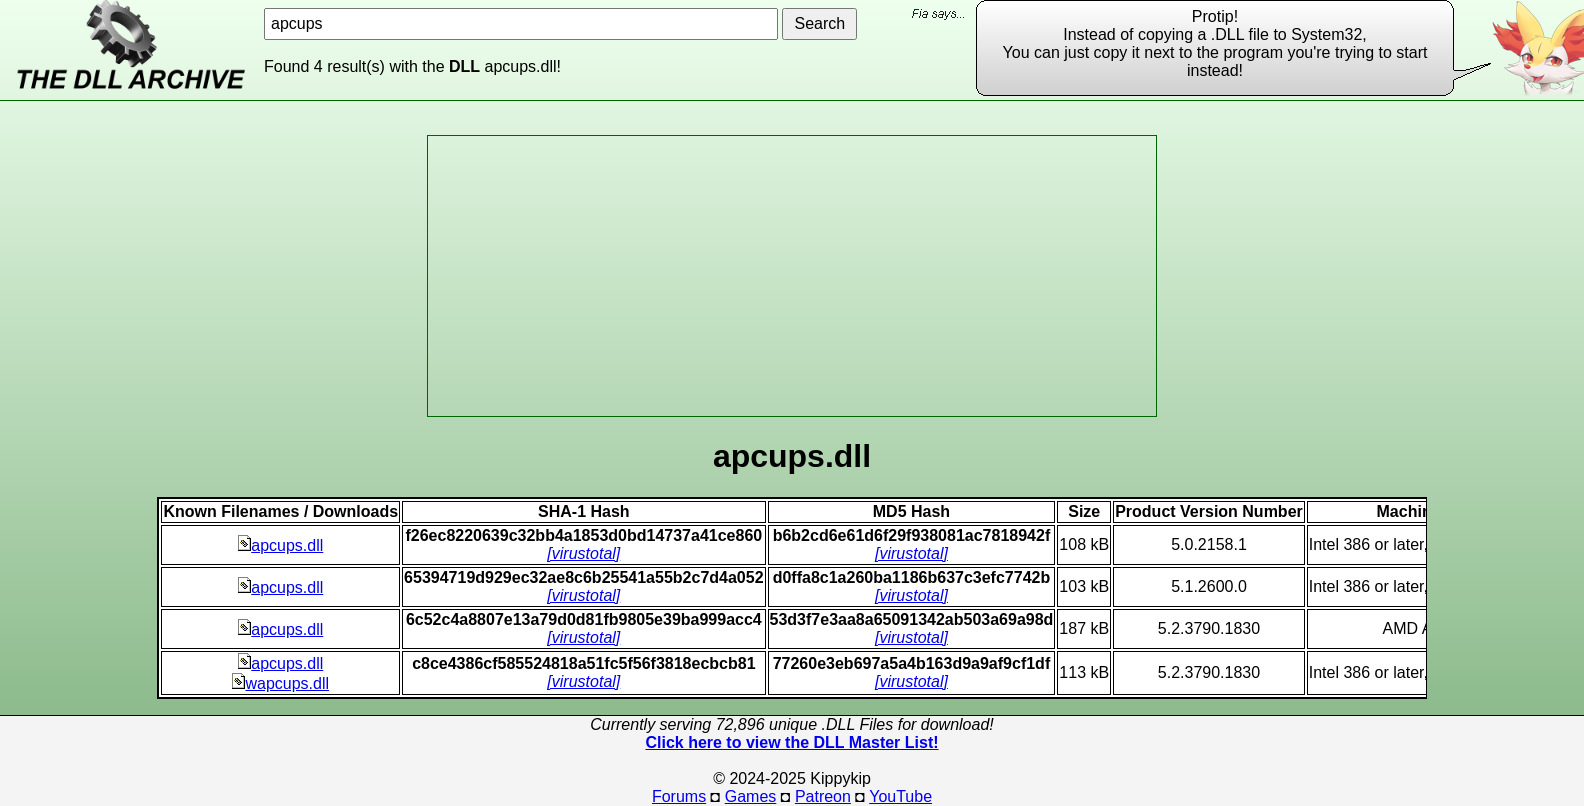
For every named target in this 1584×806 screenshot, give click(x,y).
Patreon (823, 796)
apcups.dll (280, 545)
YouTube (900, 796)
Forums (679, 796)
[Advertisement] (792, 276)
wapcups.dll (280, 683)
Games (751, 796)
